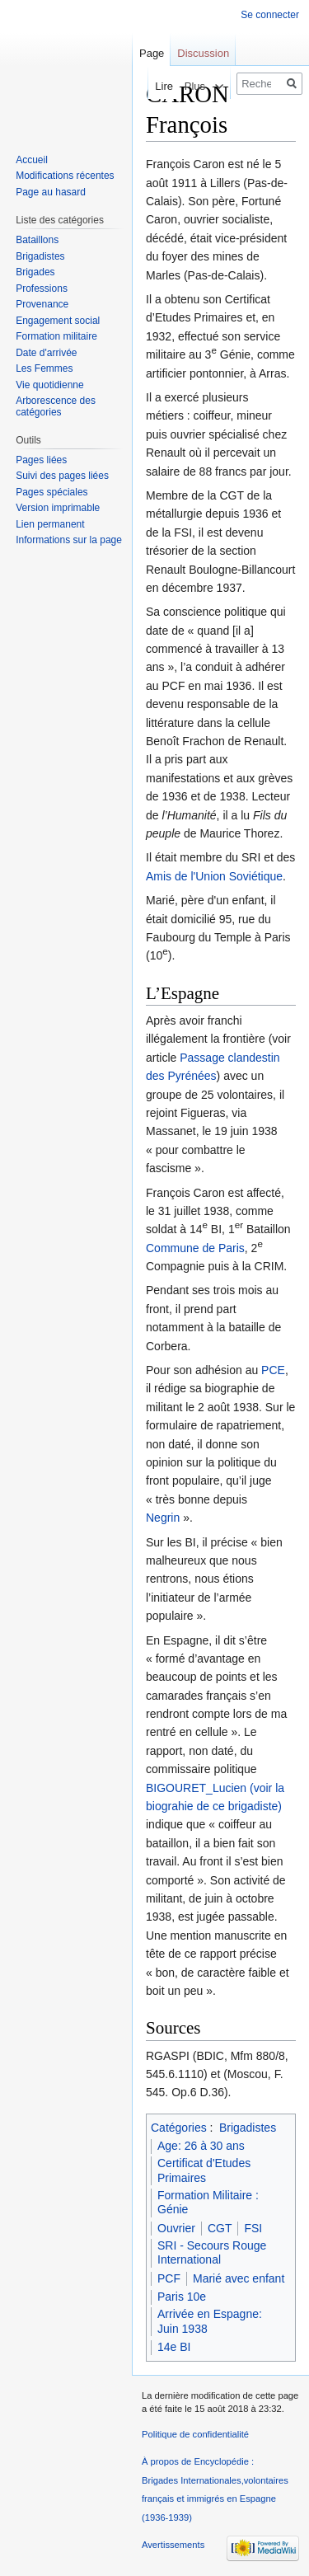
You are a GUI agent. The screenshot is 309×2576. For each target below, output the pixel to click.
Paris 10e (181, 2296)
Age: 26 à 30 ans (201, 2145)
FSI (253, 2228)
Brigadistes (247, 2127)
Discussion (203, 53)
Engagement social (58, 320)
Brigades (35, 272)
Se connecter (270, 15)
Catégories (179, 2127)
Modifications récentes (65, 175)
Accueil (32, 160)
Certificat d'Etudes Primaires (203, 2170)
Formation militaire (56, 336)
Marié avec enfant (238, 2278)
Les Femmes (44, 368)
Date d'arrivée (46, 353)
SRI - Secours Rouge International (211, 2253)
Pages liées (41, 460)
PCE (273, 1370)
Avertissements (173, 2545)
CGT (220, 2228)
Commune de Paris (195, 1248)
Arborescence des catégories (56, 406)
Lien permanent (50, 524)
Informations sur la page (69, 540)
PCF (168, 2278)
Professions (42, 288)
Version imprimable (58, 508)
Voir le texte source (163, 86)
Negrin (163, 1517)
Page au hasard (51, 192)
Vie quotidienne (50, 385)
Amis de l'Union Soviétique (214, 876)
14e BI (173, 2346)
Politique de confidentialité (195, 2434)
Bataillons (37, 240)
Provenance (42, 304)
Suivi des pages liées (62, 475)
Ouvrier (176, 2228)
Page (151, 53)
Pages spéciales (51, 492)
